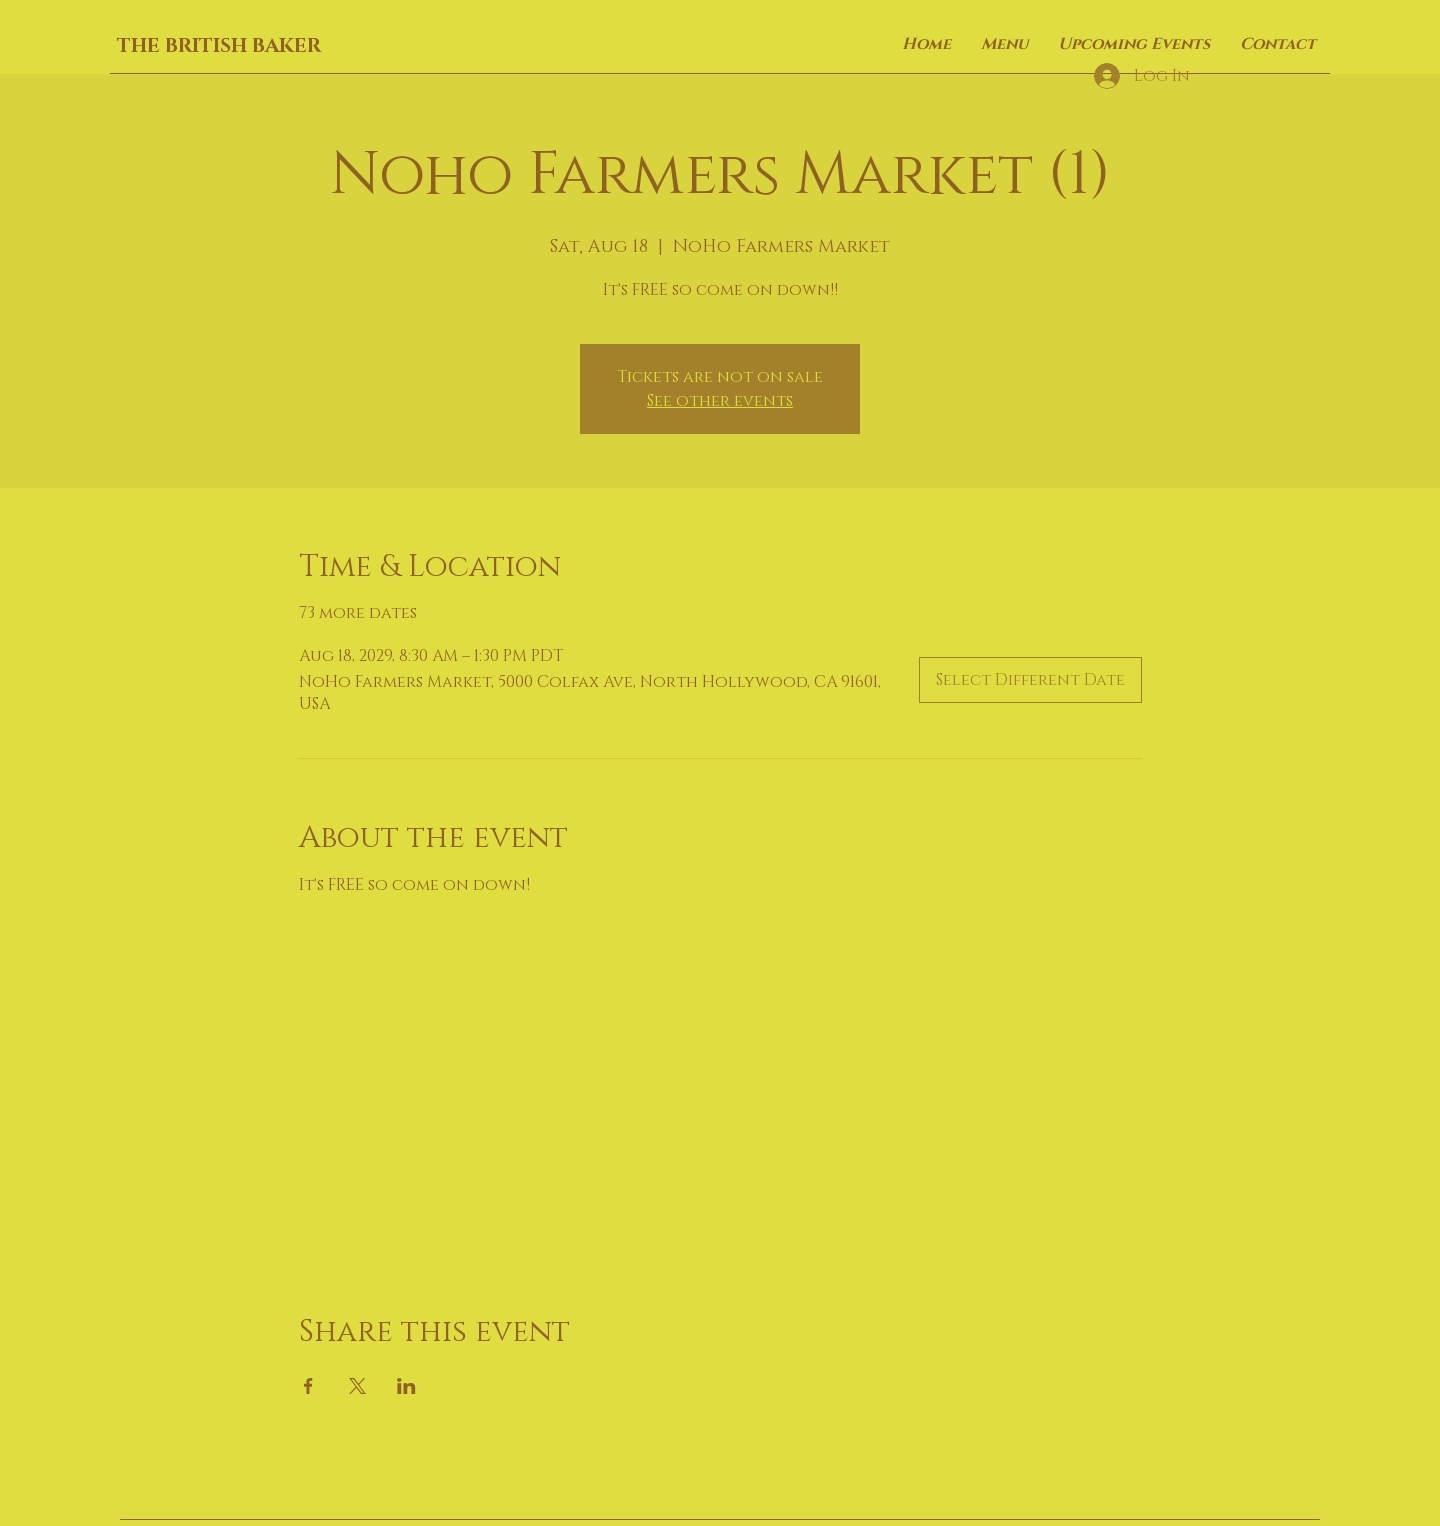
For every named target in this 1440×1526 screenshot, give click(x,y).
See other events (720, 401)
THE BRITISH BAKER (219, 46)
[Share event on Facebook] (308, 1386)
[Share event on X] (357, 1386)
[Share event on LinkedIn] (406, 1386)
